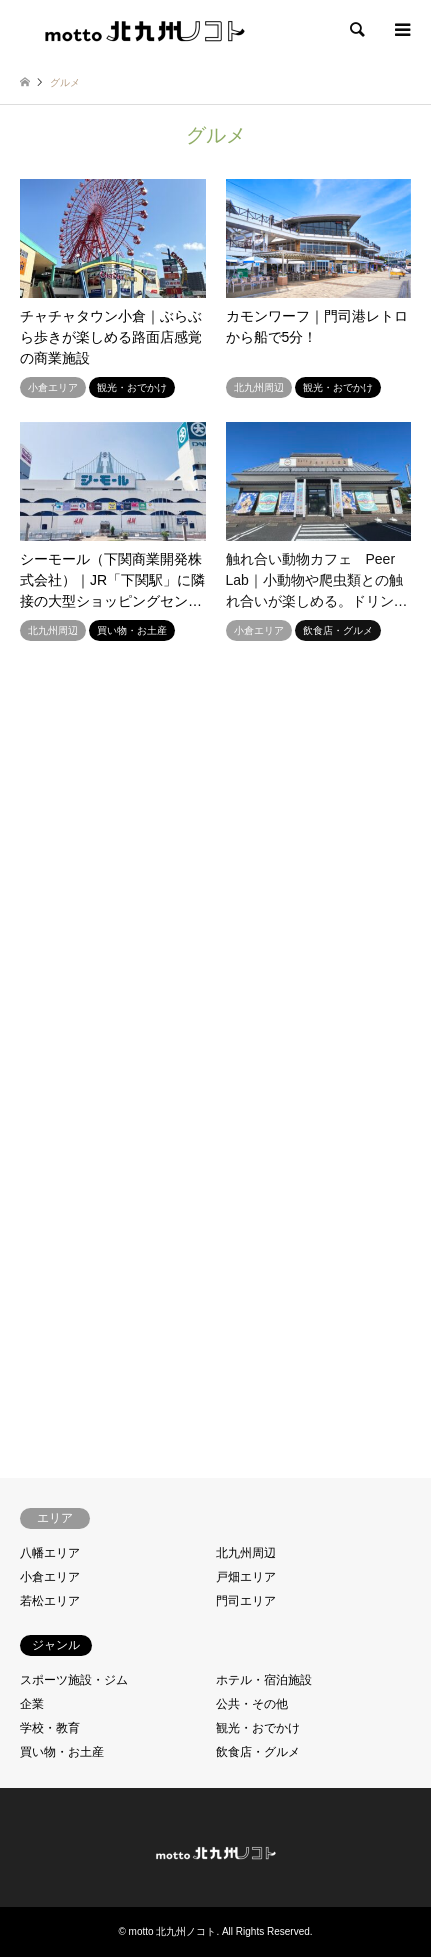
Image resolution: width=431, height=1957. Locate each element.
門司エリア (246, 1601)
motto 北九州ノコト (173, 1931)
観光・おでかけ (258, 1728)
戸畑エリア (246, 1577)
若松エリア (50, 1601)
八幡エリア (50, 1553)
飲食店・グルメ (258, 1752)
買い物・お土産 (62, 1752)
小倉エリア (50, 1577)
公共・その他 (252, 1704)
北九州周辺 (246, 1553)
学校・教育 (50, 1728)
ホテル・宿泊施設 (264, 1680)
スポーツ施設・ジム (74, 1680)
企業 (32, 1704)
